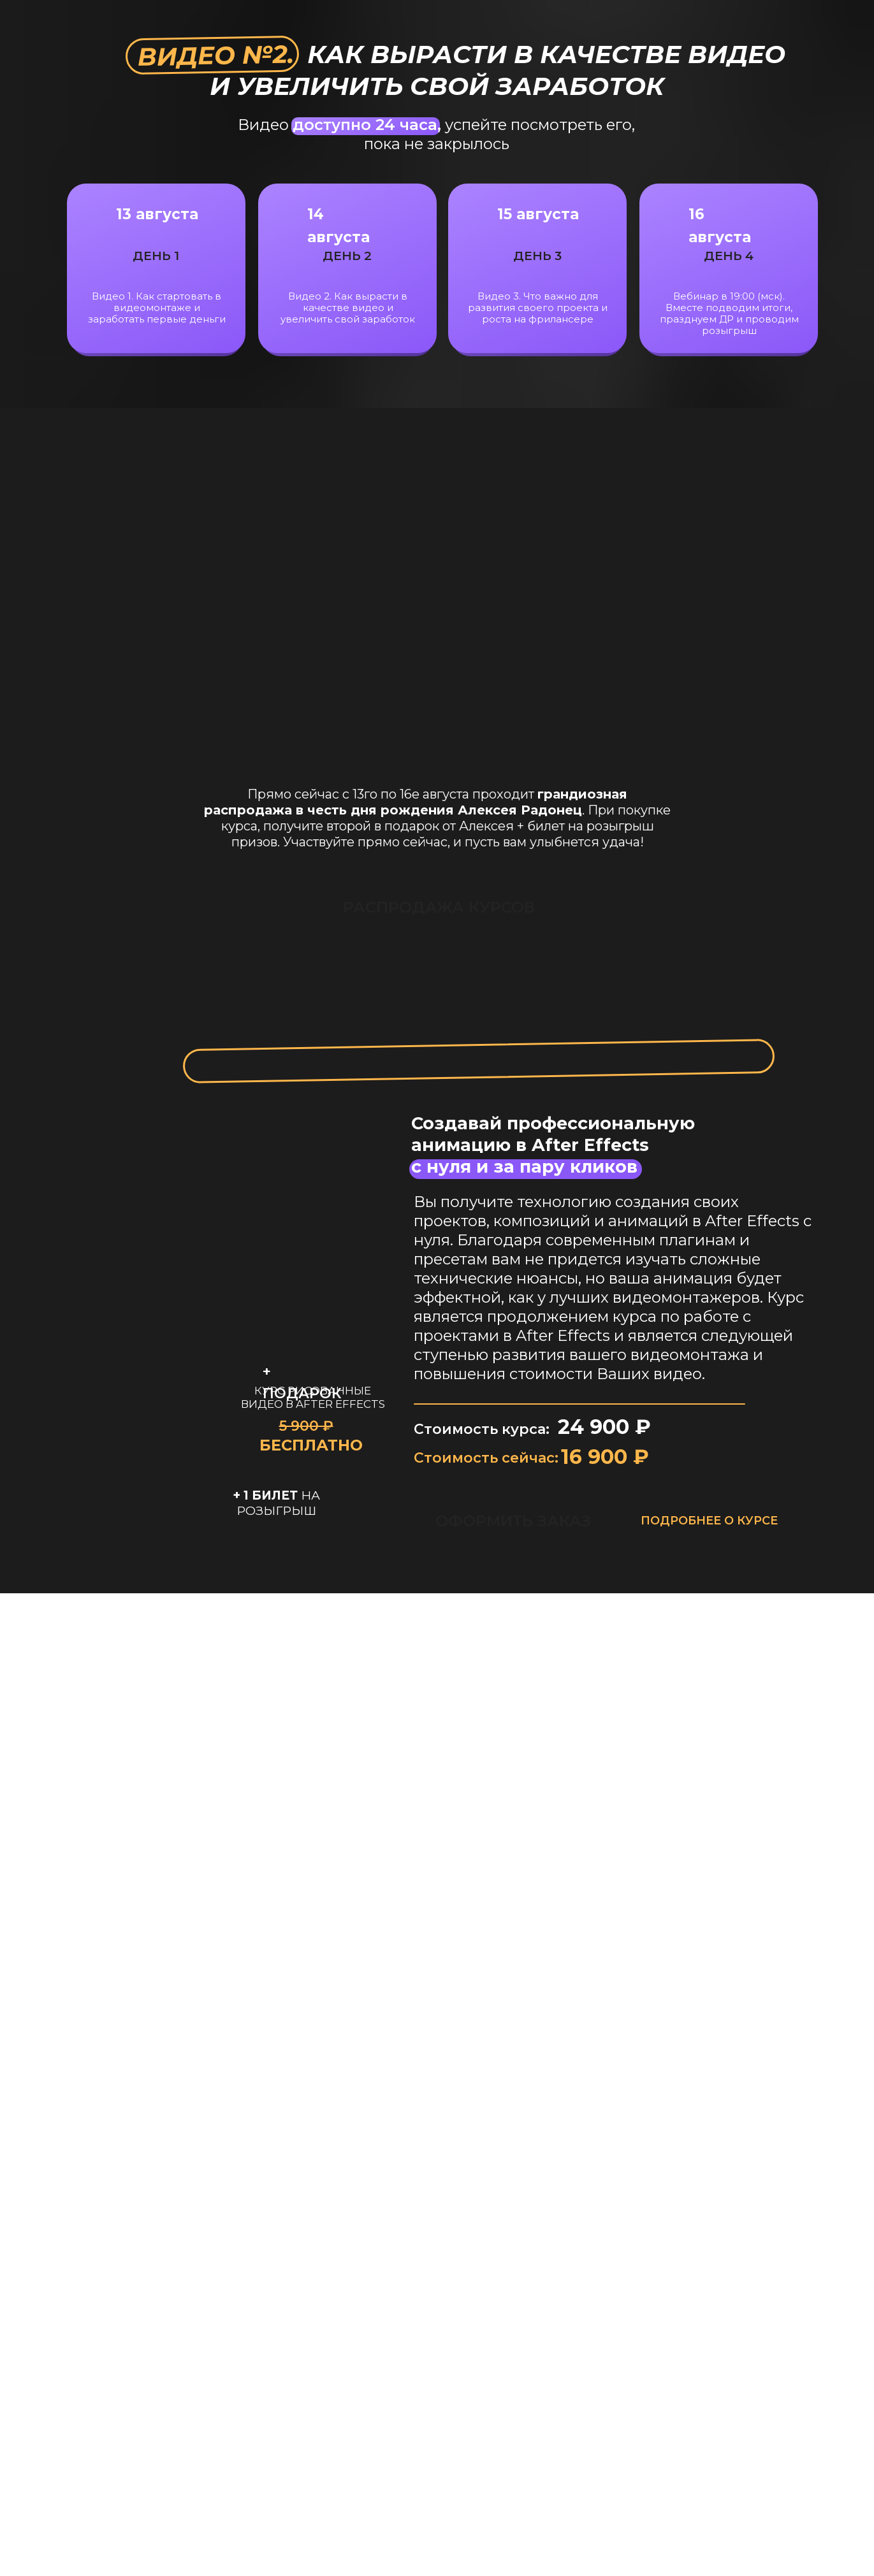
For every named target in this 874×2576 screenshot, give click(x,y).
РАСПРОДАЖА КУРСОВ (410, 907)
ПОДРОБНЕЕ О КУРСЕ (709, 1521)
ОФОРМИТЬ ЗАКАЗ (513, 1521)
